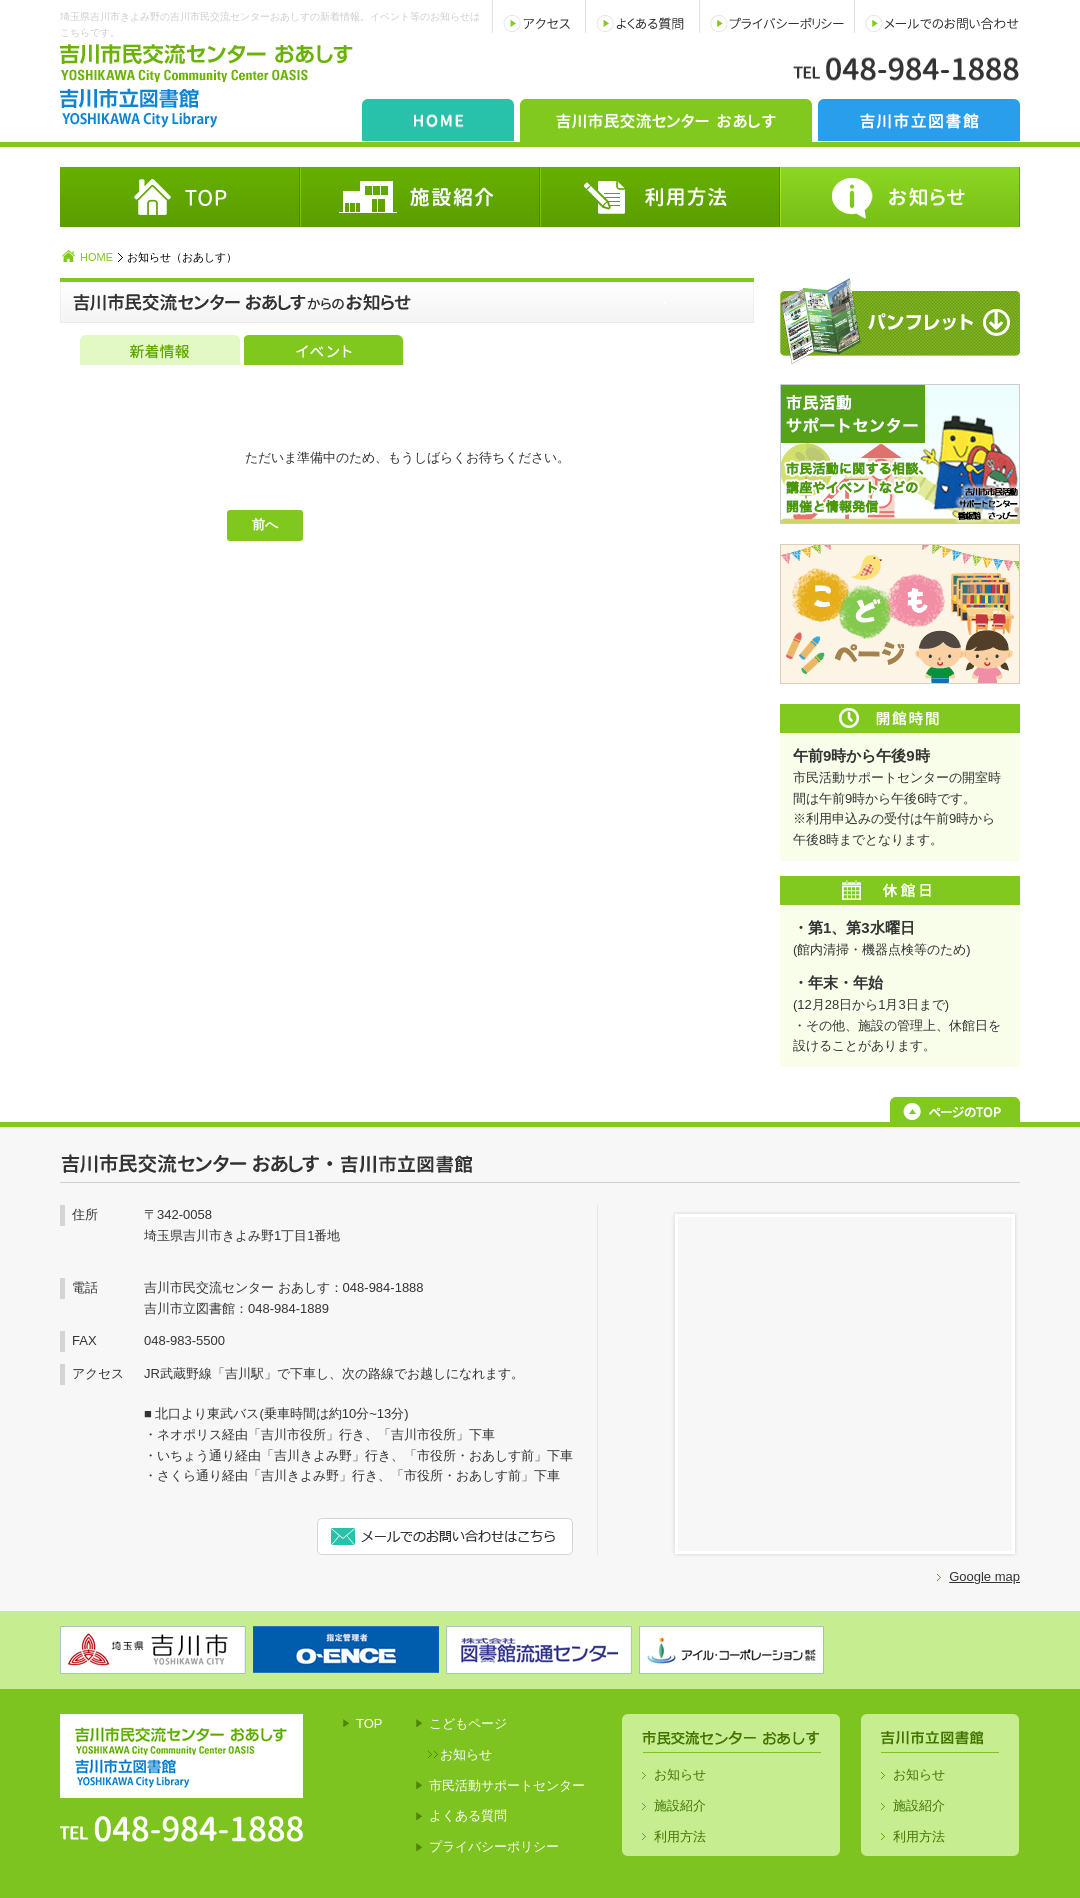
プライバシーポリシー (494, 1846)
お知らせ (466, 1754)
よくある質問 (468, 1815)
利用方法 (680, 1836)
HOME (96, 257)
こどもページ (468, 1723)
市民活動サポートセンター (507, 1785)
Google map (984, 1576)
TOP (369, 1723)
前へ (265, 524)
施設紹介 (680, 1805)
